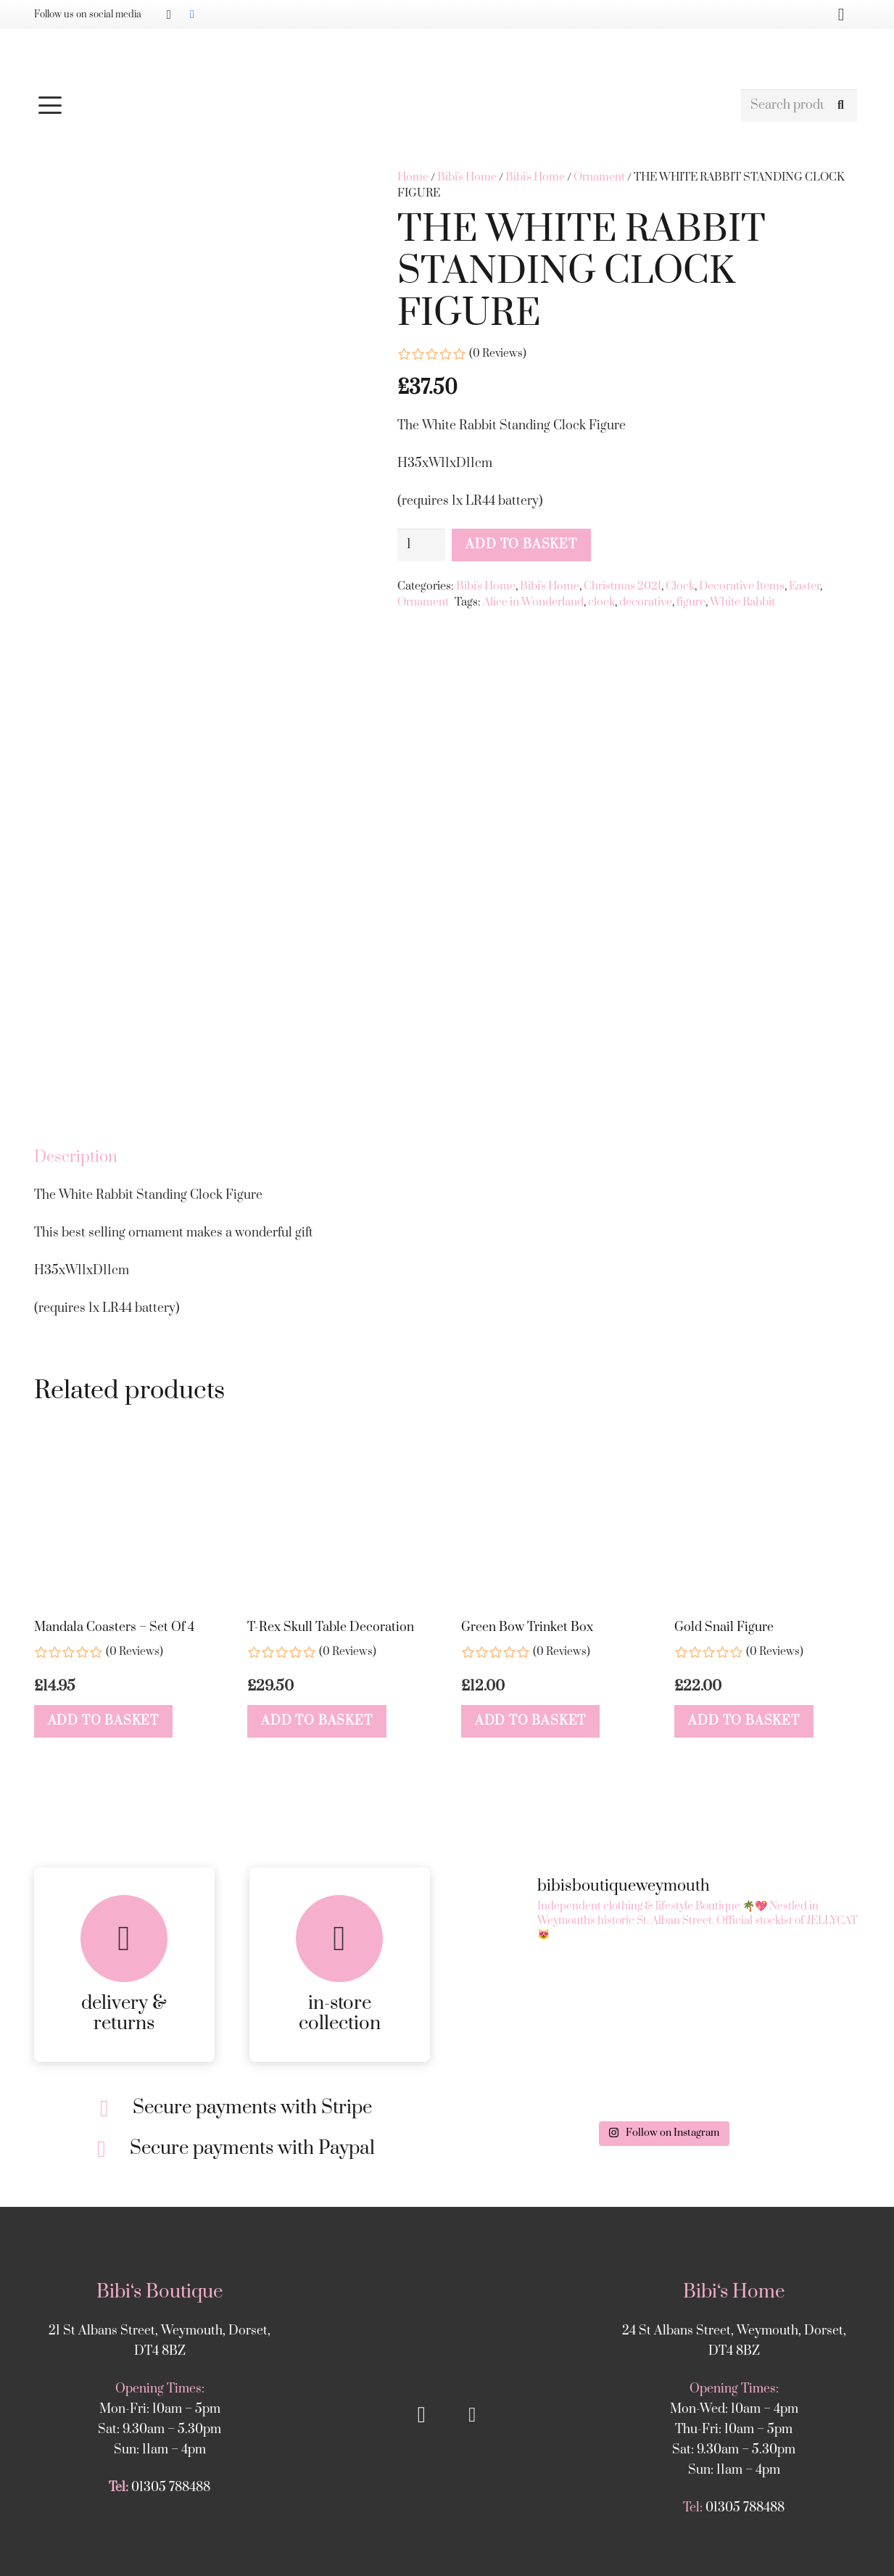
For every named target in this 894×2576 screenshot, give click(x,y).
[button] (381, 105)
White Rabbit (742, 602)
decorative (645, 602)
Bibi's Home (467, 177)
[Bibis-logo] (447, 58)
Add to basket (520, 545)
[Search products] (799, 105)
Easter (804, 586)
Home (413, 177)
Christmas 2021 (622, 586)
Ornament (599, 177)
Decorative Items (742, 586)
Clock (680, 586)
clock (601, 602)
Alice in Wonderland (533, 602)
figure (690, 602)
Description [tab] (75, 1386)
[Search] (840, 105)
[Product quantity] (421, 545)
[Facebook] (192, 14)
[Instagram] (169, 14)
